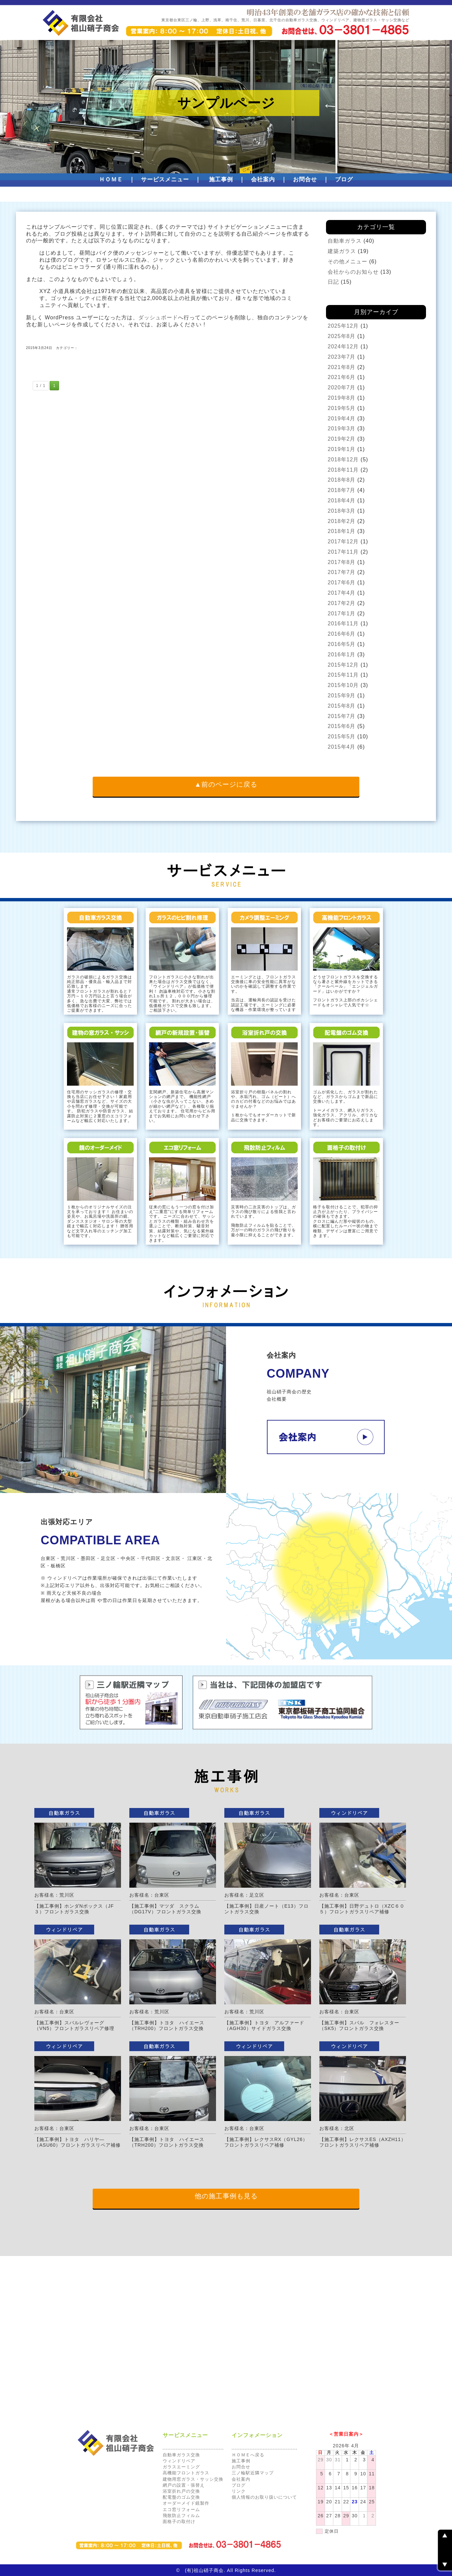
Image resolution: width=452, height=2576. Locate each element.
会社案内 (263, 179)
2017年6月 (342, 582)
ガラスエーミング (181, 2466)
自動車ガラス (345, 241)
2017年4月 (342, 593)
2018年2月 (342, 521)
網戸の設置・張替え (184, 2485)
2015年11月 (343, 675)
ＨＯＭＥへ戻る (248, 2454)
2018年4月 (342, 500)
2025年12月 (343, 326)
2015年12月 (343, 665)
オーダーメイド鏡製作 (186, 2503)
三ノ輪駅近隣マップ (253, 2472)
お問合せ (305, 179)
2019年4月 (342, 418)
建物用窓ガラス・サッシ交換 (193, 2479)
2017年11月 (343, 552)
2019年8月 (342, 398)
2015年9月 (342, 695)
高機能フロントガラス (186, 2472)
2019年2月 (342, 439)
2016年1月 (342, 654)
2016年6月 (342, 634)
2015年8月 (342, 706)
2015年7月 (342, 716)
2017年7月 (342, 572)
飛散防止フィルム (181, 2515)
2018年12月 (343, 459)
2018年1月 (342, 531)
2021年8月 (342, 367)
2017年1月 (342, 613)
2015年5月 (342, 736)
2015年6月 (342, 726)
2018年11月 (343, 470)
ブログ (344, 179)
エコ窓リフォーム (181, 2509)
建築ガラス (342, 251)
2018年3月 (342, 511)
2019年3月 (342, 428)
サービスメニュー (165, 179)
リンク (239, 2491)
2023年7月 (342, 357)
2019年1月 (342, 449)
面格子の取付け (179, 2521)
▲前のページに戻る (226, 784)
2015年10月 (343, 685)
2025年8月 (342, 336)
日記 (333, 282)
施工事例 (221, 179)
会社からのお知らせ (353, 272)
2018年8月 (342, 480)
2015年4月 (342, 747)
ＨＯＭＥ (111, 179)
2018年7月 (342, 490)
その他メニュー (347, 261)
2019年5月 (342, 408)
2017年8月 (342, 562)
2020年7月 (342, 387)
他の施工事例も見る (226, 2196)
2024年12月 (343, 346)
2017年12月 (343, 541)
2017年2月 (342, 603)
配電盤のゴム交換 (181, 2497)
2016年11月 (343, 623)
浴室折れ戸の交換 (181, 2491)
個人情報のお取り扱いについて (264, 2497)
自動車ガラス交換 (181, 2454)
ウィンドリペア (179, 2460)
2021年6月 (342, 377)
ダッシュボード (158, 317)
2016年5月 (342, 644)
